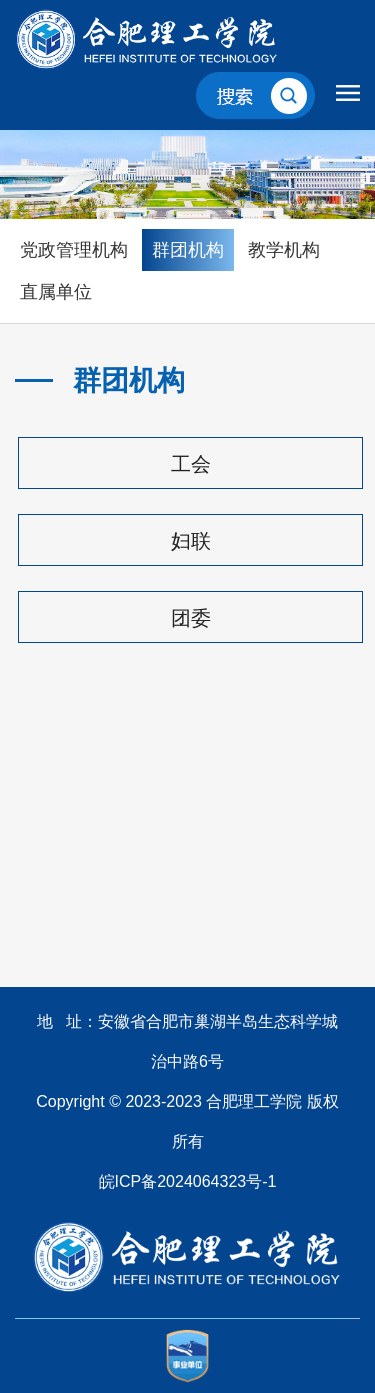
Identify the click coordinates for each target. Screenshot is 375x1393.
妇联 (191, 541)
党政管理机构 (74, 250)
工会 (191, 464)
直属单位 (56, 292)
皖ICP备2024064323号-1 (188, 1181)
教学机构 (284, 250)
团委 (191, 618)
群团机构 (188, 250)
